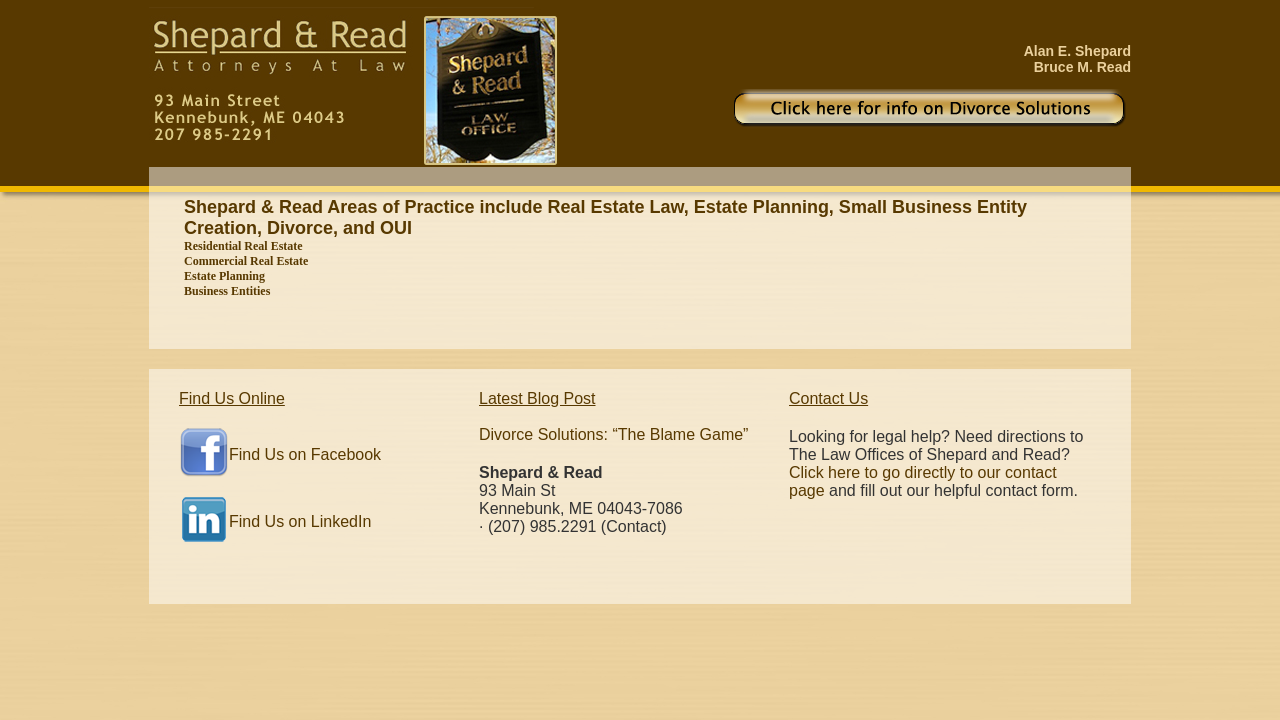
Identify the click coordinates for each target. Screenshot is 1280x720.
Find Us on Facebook (305, 454)
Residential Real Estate (243, 246)
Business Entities (227, 291)
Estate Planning (224, 276)
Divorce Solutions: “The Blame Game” (613, 434)
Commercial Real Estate (246, 261)
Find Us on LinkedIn (300, 521)
